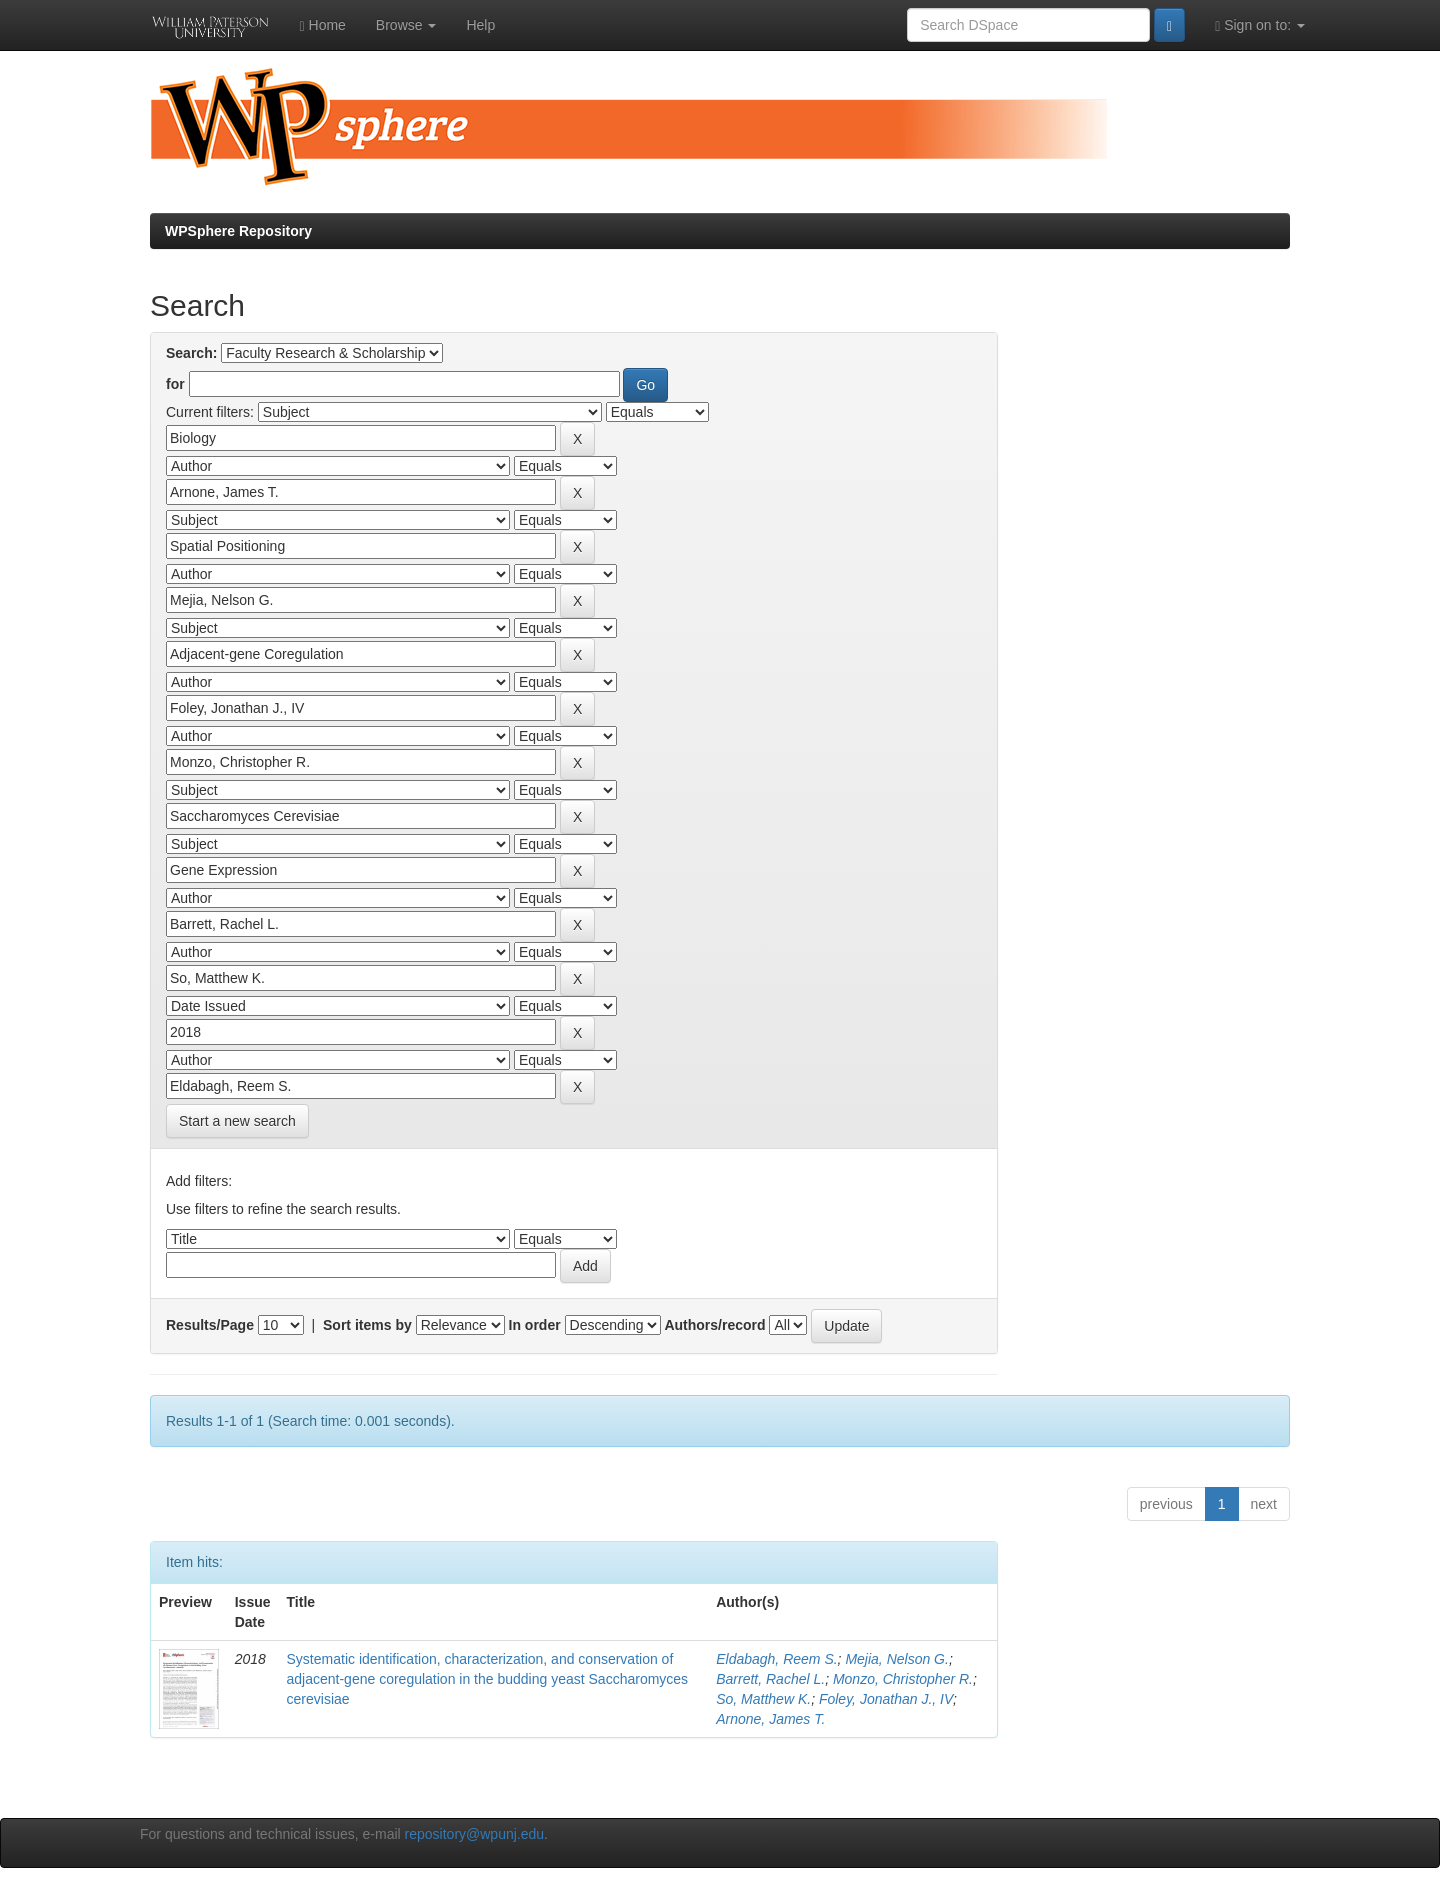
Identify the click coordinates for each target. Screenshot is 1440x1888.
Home (323, 25)
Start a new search (237, 1121)
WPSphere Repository (238, 231)
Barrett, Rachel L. (770, 1679)
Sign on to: (1260, 25)
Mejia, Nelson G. (896, 1659)
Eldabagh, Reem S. (776, 1659)
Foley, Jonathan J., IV (886, 1699)
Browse (406, 25)
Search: (191, 353)
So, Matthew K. (763, 1699)
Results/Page (210, 1325)
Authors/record (714, 1325)
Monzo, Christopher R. (903, 1679)
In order (535, 1325)
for (175, 384)
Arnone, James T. (770, 1719)
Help (480, 25)
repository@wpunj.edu (475, 1834)
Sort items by (367, 1325)
